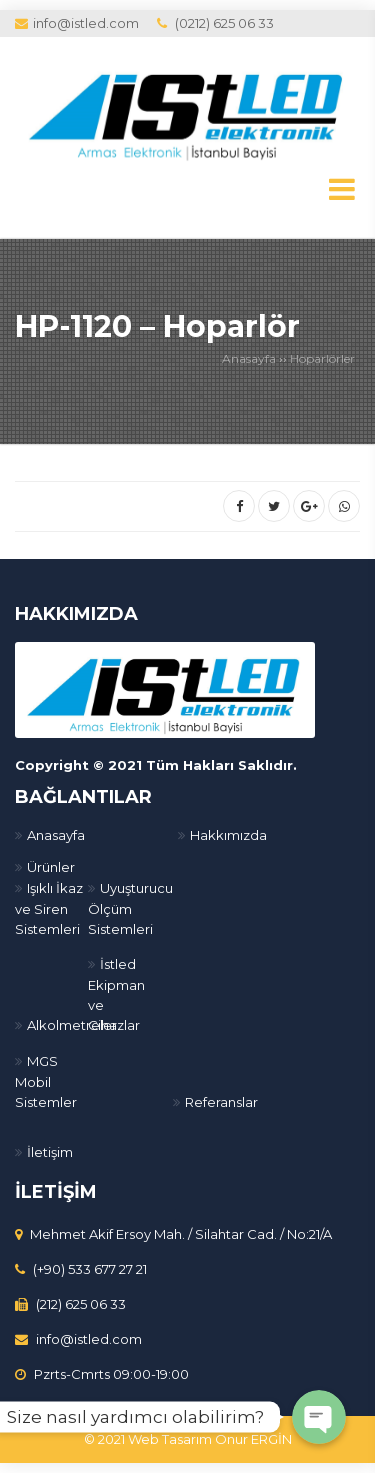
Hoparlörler (322, 358)
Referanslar (221, 1102)
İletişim (50, 1152)
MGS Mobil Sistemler (46, 1081)
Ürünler (51, 867)
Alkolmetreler (72, 1025)
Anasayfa (249, 358)
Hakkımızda (228, 835)
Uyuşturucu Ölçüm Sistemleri (130, 908)
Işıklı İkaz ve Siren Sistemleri (49, 908)
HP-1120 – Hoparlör (157, 326)
